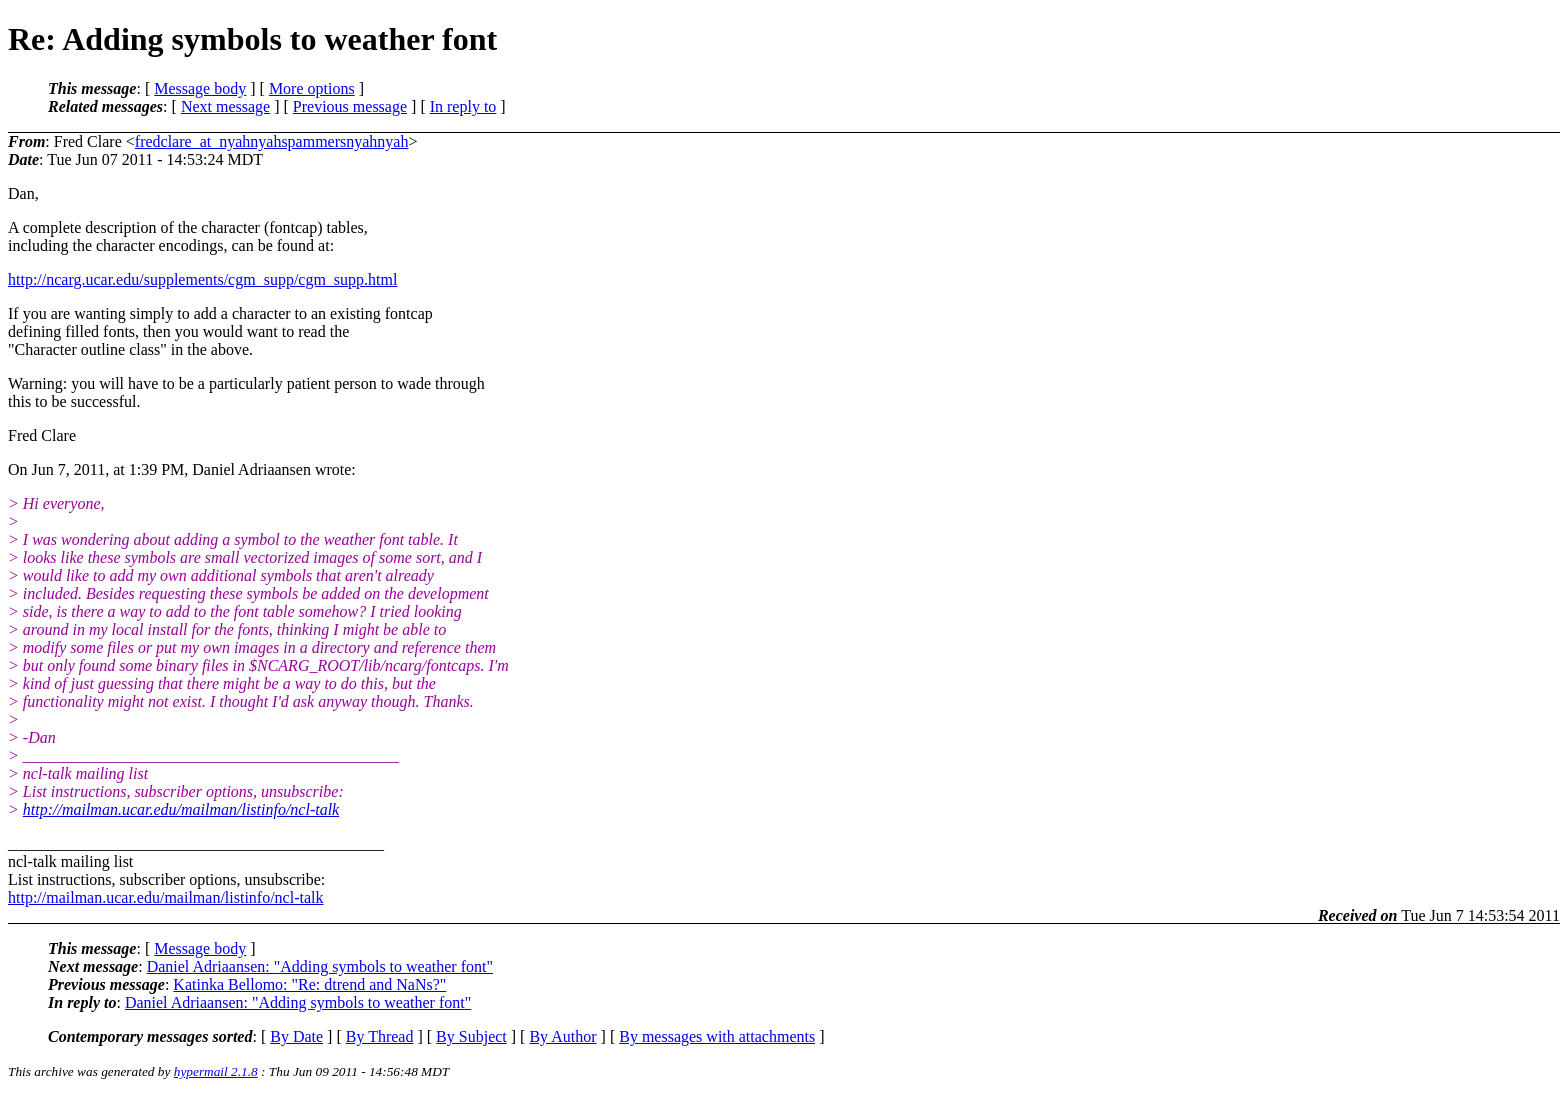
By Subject (471, 1036)
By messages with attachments (717, 1036)
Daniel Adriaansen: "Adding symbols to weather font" (320, 966)
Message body (200, 88)
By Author (562, 1036)
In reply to (463, 106)
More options (312, 88)
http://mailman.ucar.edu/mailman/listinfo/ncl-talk (181, 809)
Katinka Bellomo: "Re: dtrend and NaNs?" (309, 984)
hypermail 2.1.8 (216, 1071)
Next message (225, 106)
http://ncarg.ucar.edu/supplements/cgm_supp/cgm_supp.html (202, 279)
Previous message (350, 106)
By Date (296, 1036)
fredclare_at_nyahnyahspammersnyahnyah (272, 141)
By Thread (380, 1036)
